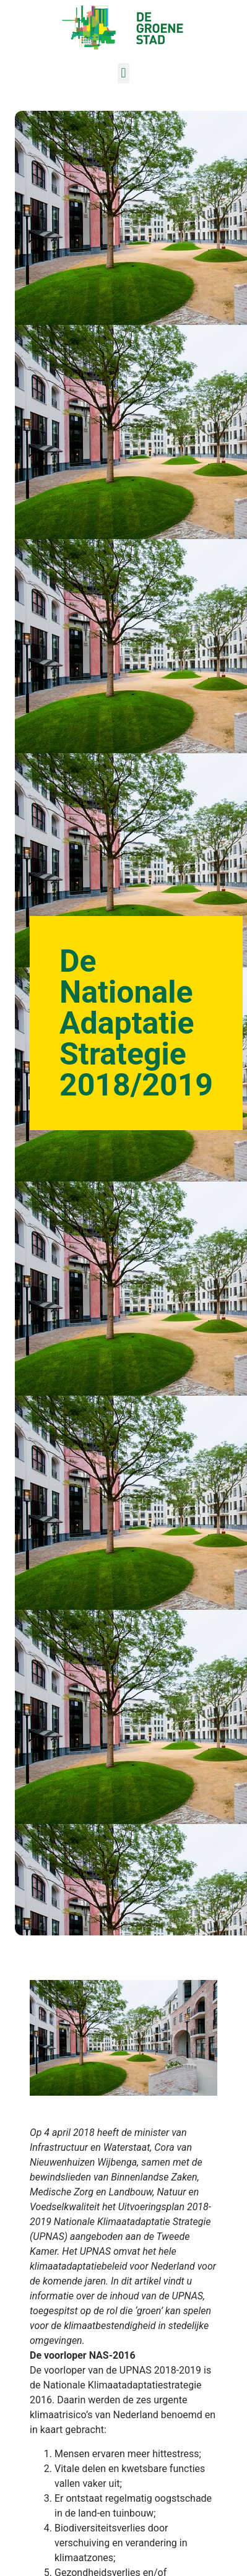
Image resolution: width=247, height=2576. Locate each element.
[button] (123, 73)
